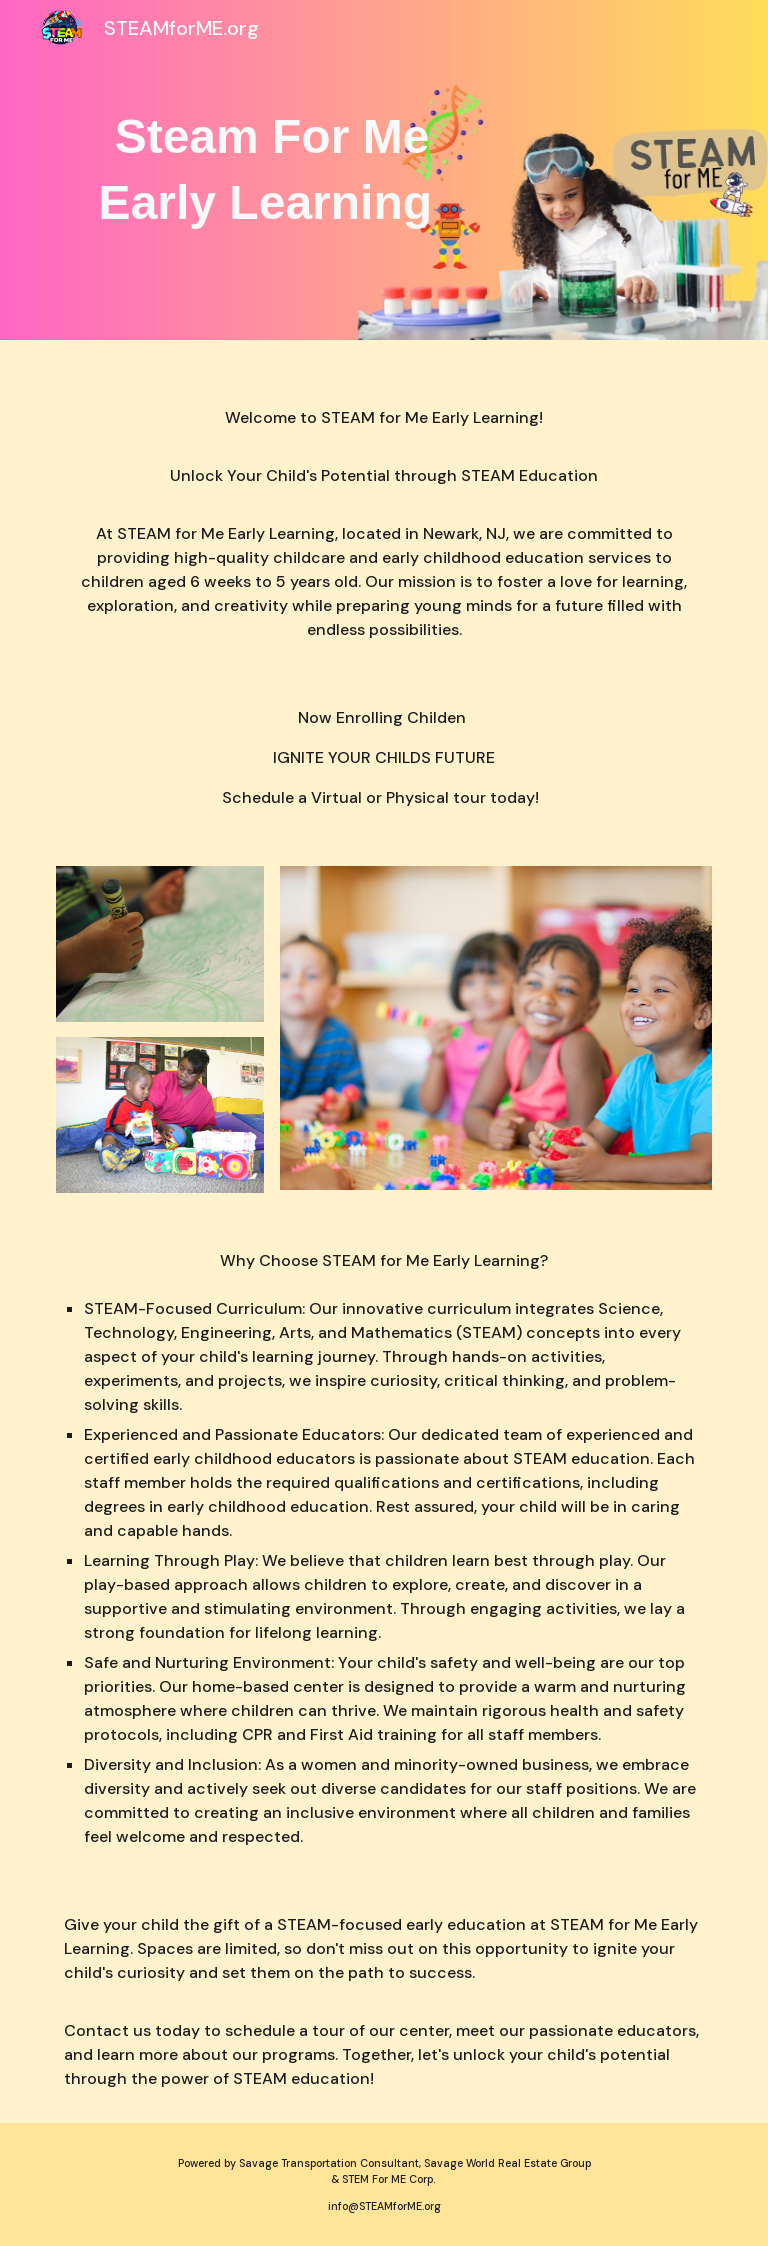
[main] (271, 170)
